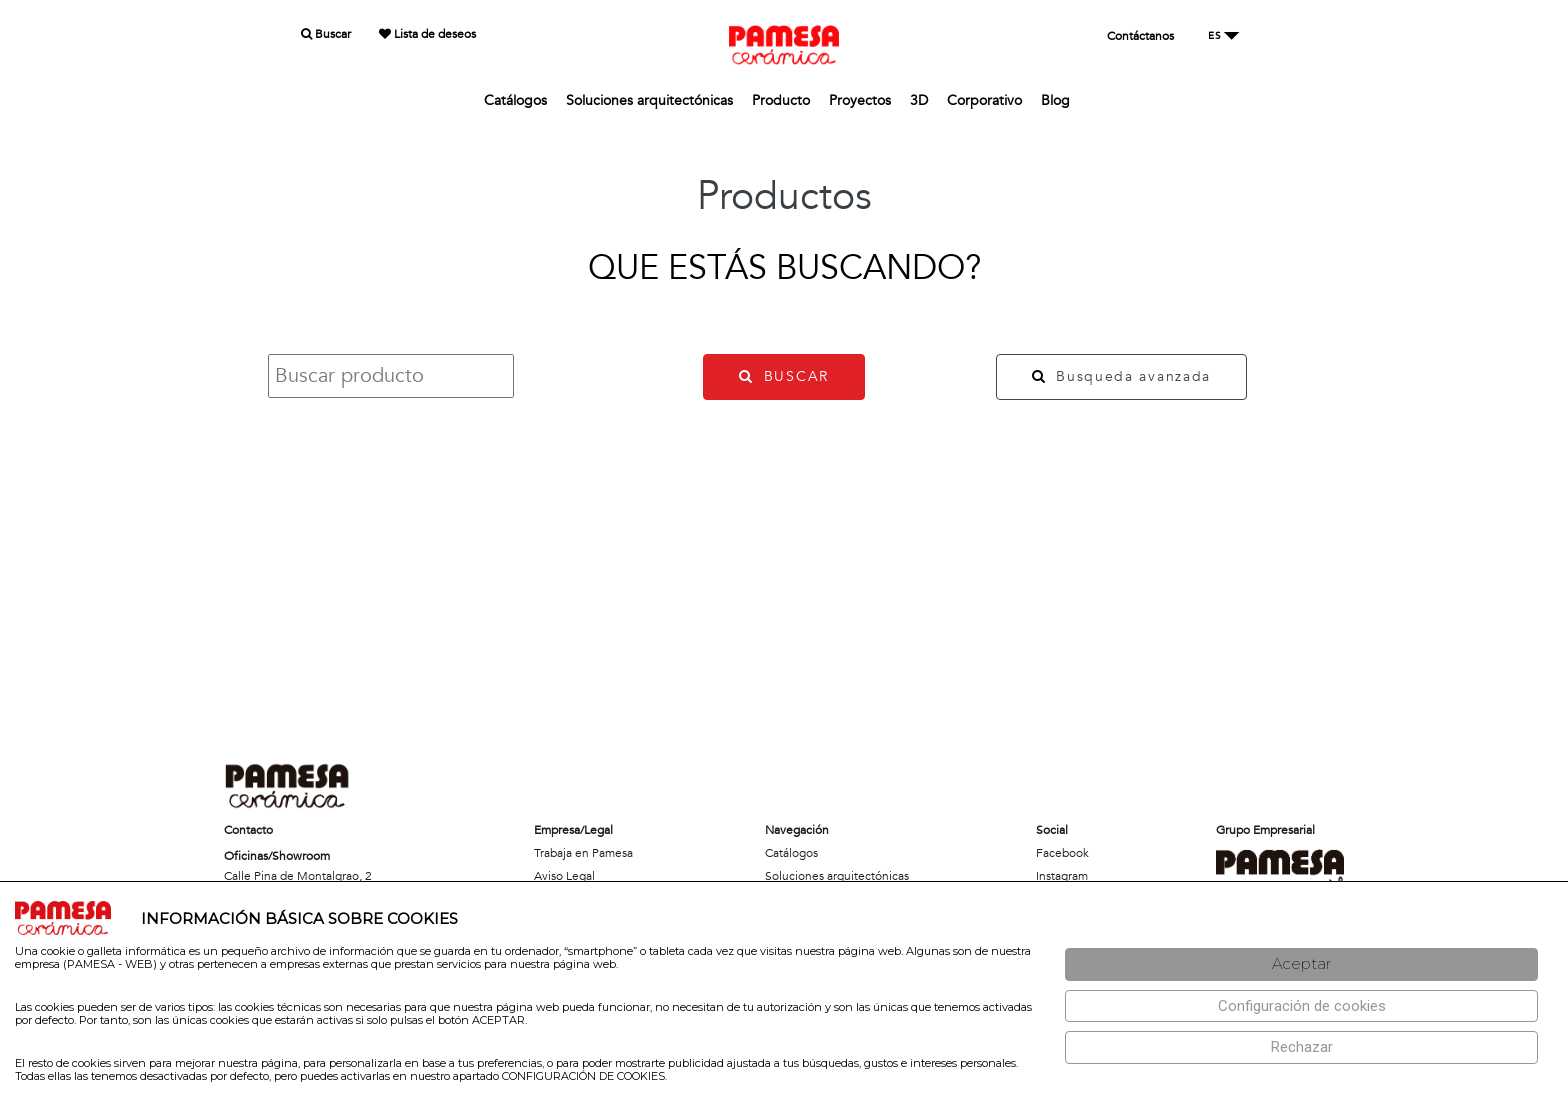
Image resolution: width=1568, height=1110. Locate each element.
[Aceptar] (1301, 964)
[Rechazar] (1301, 1047)
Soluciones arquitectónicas (649, 100)
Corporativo (984, 100)
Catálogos (515, 100)
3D (919, 100)
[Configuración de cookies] (1301, 1006)
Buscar (326, 34)
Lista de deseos (427, 34)
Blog (1055, 100)
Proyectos (860, 100)
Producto (781, 100)
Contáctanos (1140, 36)
